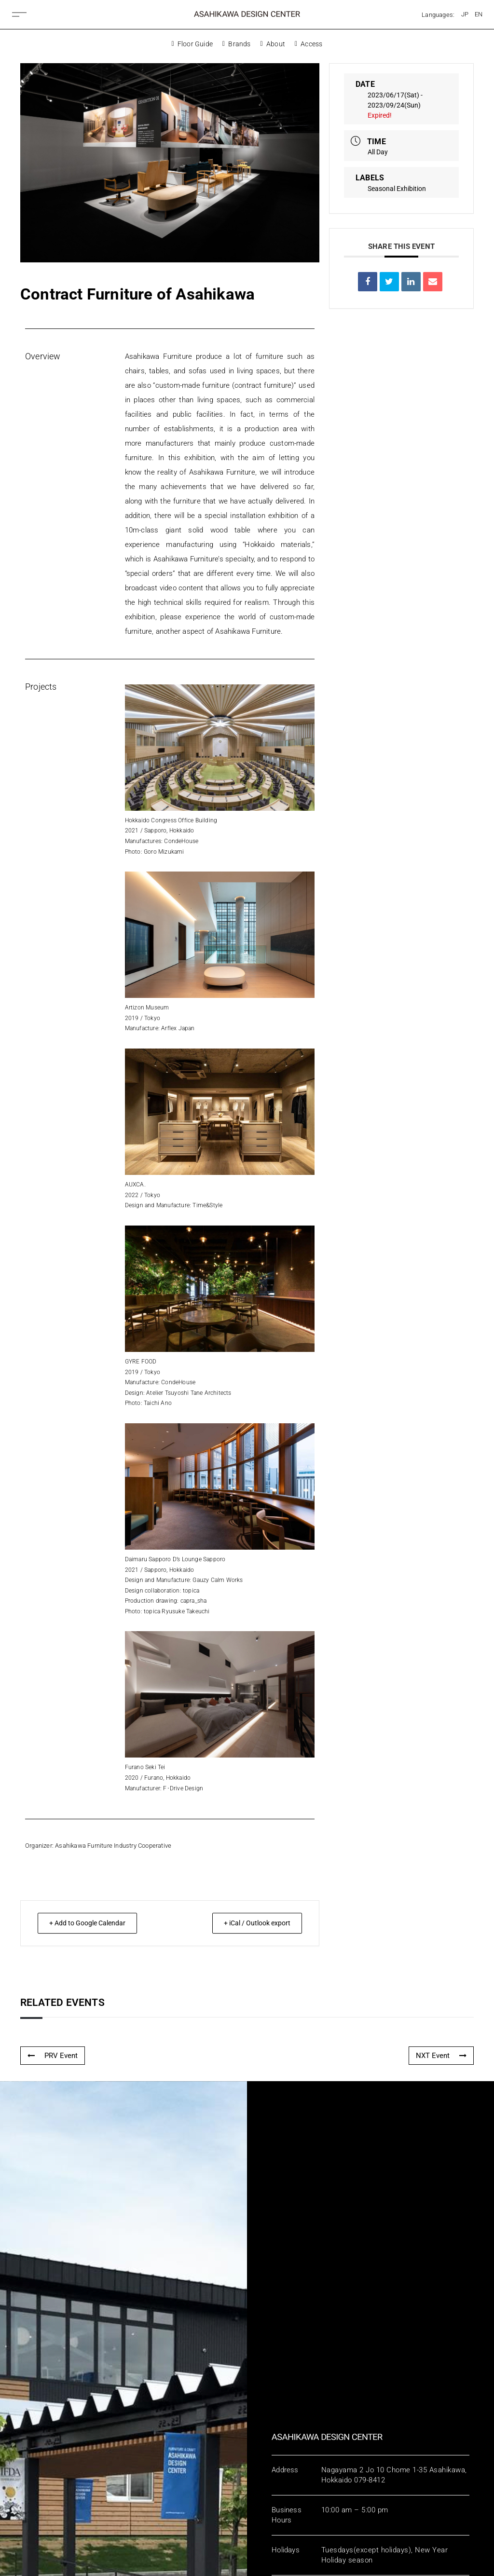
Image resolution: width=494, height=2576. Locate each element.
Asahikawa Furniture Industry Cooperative (113, 1845)
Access (309, 44)
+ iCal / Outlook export (251, 1923)
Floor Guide (192, 44)
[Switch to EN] (478, 14)
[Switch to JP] (464, 14)
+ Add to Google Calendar (93, 1923)
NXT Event (441, 2055)
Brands (236, 44)
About (273, 44)
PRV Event (52, 2055)
